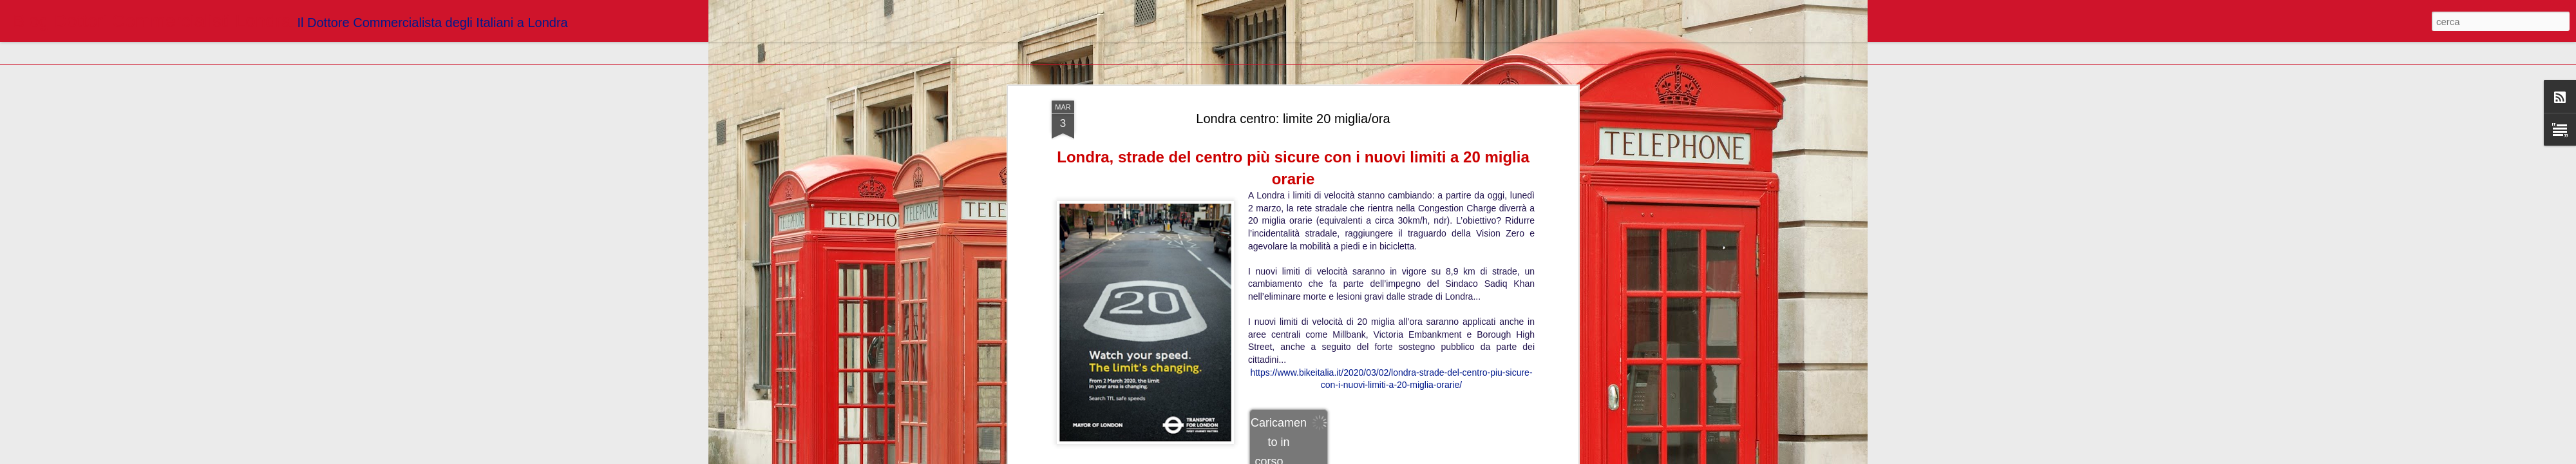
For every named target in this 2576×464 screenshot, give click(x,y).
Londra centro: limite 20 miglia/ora (1293, 118)
